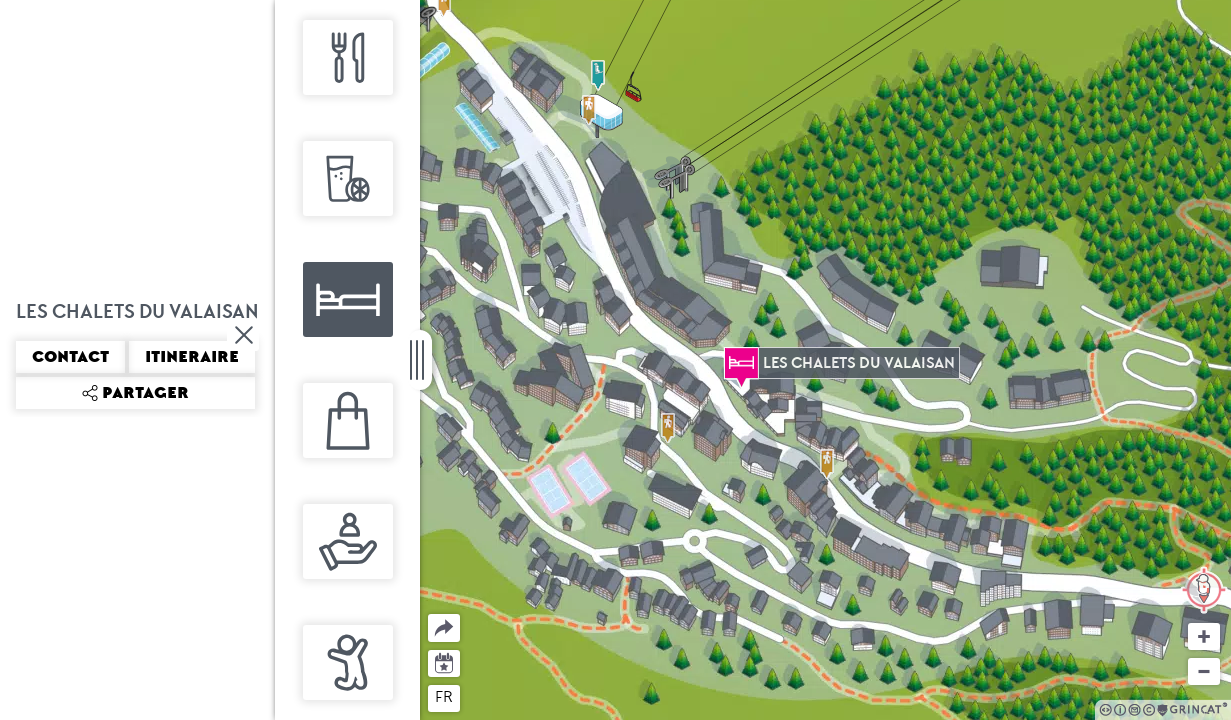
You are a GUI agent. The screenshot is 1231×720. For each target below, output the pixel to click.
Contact (70, 357)
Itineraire (192, 357)
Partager (428, 614)
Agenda (444, 661)
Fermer (245, 335)
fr (444, 697)
